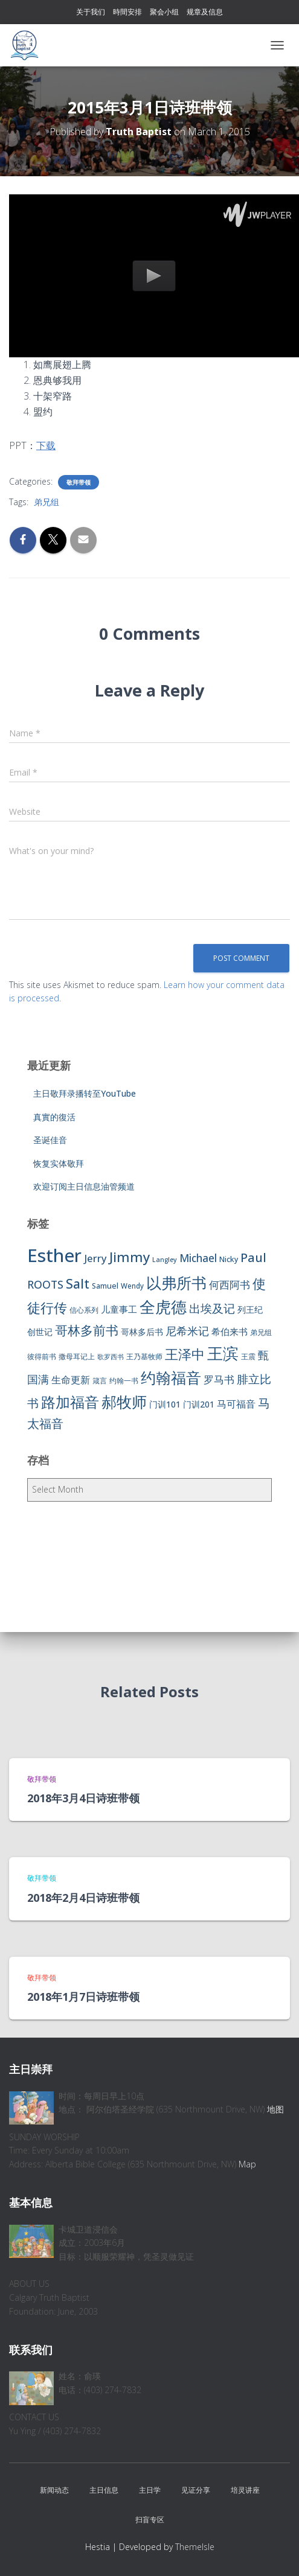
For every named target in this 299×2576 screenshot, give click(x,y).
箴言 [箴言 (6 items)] (99, 1380)
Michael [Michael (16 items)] (198, 1258)
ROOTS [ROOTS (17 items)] (45, 1284)
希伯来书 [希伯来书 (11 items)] (229, 1331)
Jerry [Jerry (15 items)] (95, 1258)
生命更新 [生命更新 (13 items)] (70, 1379)
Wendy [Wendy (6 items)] (132, 1285)
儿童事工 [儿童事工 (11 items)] (119, 1309)
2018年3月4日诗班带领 (83, 1798)
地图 (275, 2109)
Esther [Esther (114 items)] (54, 1255)
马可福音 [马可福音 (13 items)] (236, 1404)
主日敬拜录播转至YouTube (84, 1093)
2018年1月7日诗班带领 (83, 1996)
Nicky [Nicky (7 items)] (228, 1259)
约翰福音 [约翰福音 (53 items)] (171, 1378)
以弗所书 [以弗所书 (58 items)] (176, 1282)
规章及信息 (205, 12)
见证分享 (195, 2490)
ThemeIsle (194, 2546)
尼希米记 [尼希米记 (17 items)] (187, 1331)
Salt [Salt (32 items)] (77, 1283)
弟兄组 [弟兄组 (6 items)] (261, 1332)
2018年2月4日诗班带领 (83, 1897)
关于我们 (90, 12)
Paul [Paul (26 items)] (253, 1257)
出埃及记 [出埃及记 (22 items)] (212, 1308)
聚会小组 (164, 12)
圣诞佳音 (50, 1140)
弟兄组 (46, 502)
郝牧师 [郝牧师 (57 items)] (124, 1401)
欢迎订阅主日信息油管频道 (84, 1186)
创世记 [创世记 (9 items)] (40, 1331)
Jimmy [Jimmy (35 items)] (129, 1257)
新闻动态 (54, 2490)
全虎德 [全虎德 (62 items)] (163, 1306)
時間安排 (127, 12)
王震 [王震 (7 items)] (248, 1356)
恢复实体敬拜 (58, 1163)
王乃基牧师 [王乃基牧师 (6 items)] (144, 1356)
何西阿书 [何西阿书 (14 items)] (229, 1285)
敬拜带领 (78, 482)
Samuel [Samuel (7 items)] (105, 1286)
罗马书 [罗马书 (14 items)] (219, 1379)
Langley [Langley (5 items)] (164, 1259)
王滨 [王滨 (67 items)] (223, 1353)
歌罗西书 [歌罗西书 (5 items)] (110, 1357)
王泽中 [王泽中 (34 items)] (185, 1354)
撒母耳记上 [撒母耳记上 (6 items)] (77, 1356)
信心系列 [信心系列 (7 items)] (83, 1310)
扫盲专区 (149, 2519)
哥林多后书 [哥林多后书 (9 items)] (142, 1331)
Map (247, 2164)
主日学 (150, 2490)
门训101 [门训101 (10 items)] (165, 1404)
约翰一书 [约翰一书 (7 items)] (123, 1381)
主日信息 (103, 2490)
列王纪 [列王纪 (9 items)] (250, 1309)
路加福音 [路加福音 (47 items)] (70, 1402)
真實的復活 (54, 1117)
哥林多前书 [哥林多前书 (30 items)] (86, 1330)
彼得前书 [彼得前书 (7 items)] (41, 1356)
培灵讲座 (245, 2490)
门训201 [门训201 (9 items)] (198, 1404)
